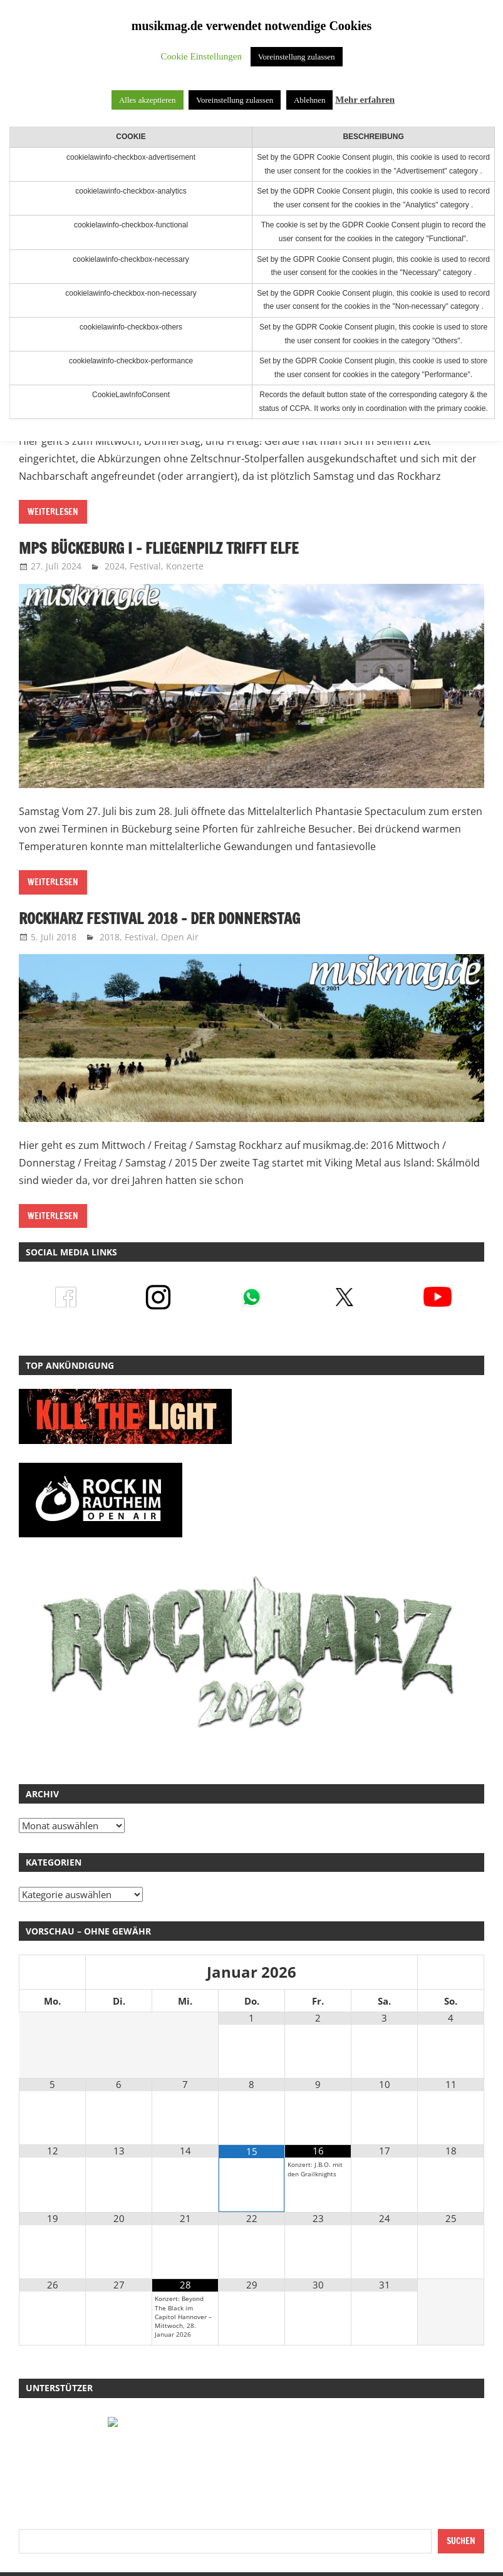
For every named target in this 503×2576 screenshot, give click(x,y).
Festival (145, 566)
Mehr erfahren (365, 100)
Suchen (461, 2541)
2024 (115, 566)
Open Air (180, 937)
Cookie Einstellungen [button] (201, 56)
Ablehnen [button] (310, 100)
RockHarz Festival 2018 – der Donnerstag (162, 918)
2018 (110, 937)
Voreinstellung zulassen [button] (296, 56)
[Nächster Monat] (451, 1973)
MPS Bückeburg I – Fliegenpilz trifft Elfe (160, 548)
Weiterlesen (53, 512)
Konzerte (185, 566)
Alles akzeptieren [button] (147, 100)
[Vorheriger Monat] (52, 1973)
